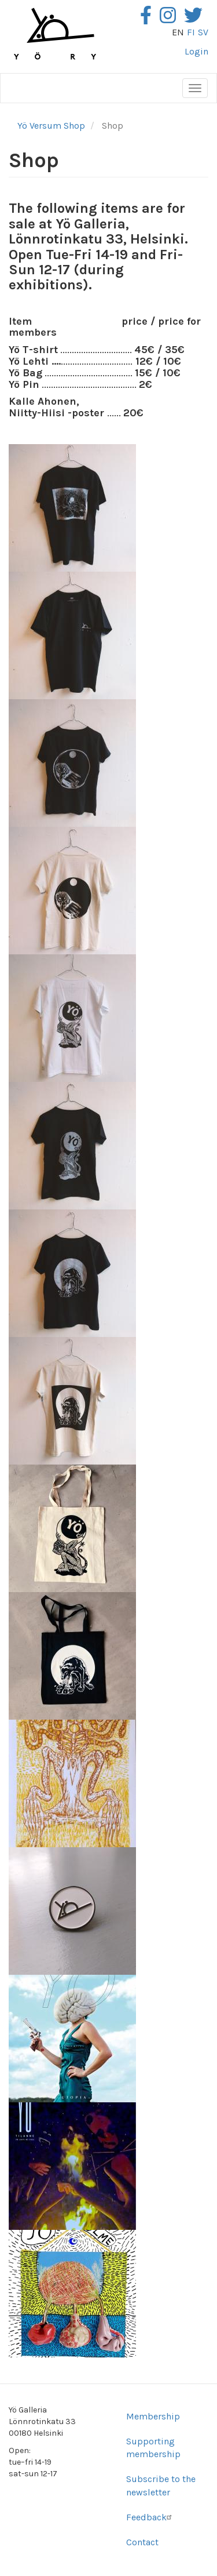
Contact (142, 2542)
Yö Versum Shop (51, 125)
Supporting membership (153, 2448)
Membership (153, 2416)
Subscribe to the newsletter (161, 2485)
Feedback (150, 2517)
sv (203, 32)
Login (196, 51)
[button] (72, 508)
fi (191, 32)
